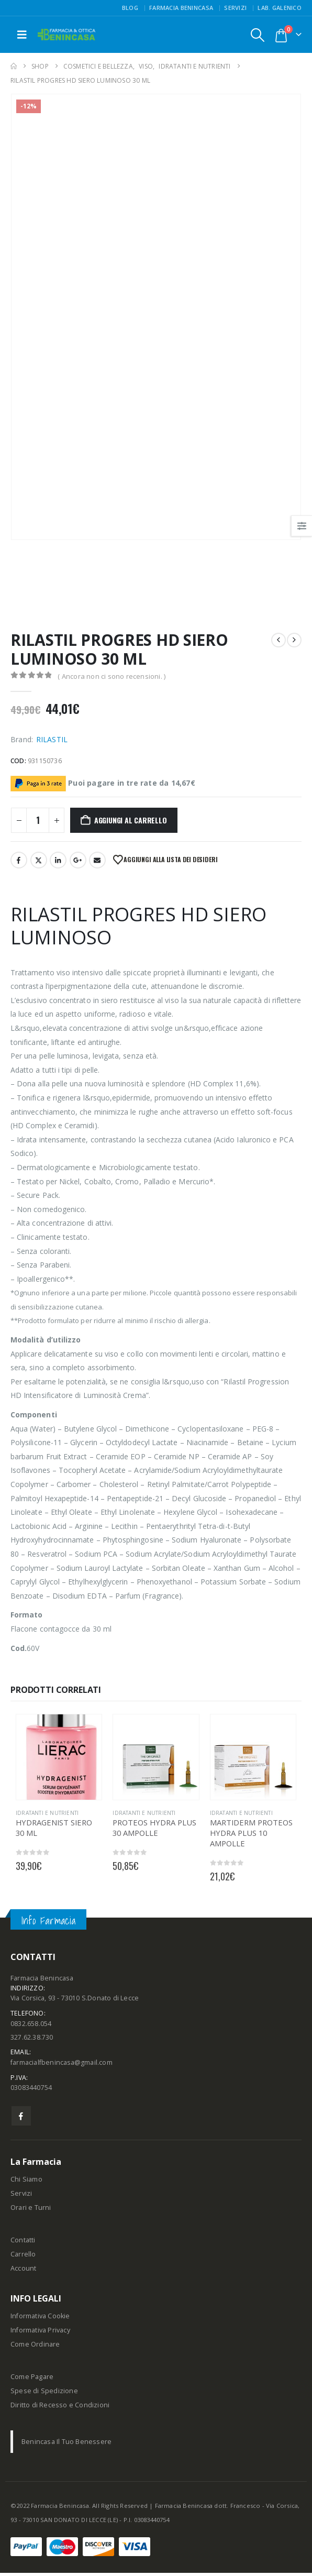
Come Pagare (31, 2379)
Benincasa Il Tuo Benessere (66, 2444)
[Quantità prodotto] (37, 820)
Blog (130, 8)
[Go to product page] (59, 1757)
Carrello (23, 2257)
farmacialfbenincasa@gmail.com (61, 2065)
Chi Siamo (26, 2182)
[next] (294, 640)
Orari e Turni (30, 2210)
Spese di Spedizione (44, 2394)
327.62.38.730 (31, 2038)
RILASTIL (52, 739)
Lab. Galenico (280, 8)
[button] (22, 34)
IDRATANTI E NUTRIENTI (47, 1813)
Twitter (38, 860)
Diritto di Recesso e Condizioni (59, 2408)
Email (97, 860)
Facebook (18, 860)
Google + (78, 860)
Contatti (23, 2243)
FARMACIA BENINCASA (181, 8)
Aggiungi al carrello (130, 819)
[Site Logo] (66, 35)
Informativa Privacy (40, 2333)
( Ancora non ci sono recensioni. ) (111, 676)
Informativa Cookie (40, 2319)
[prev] (278, 640)
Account (23, 2271)
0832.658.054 (30, 2024)
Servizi (235, 8)
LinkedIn (58, 860)
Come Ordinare (35, 2347)
